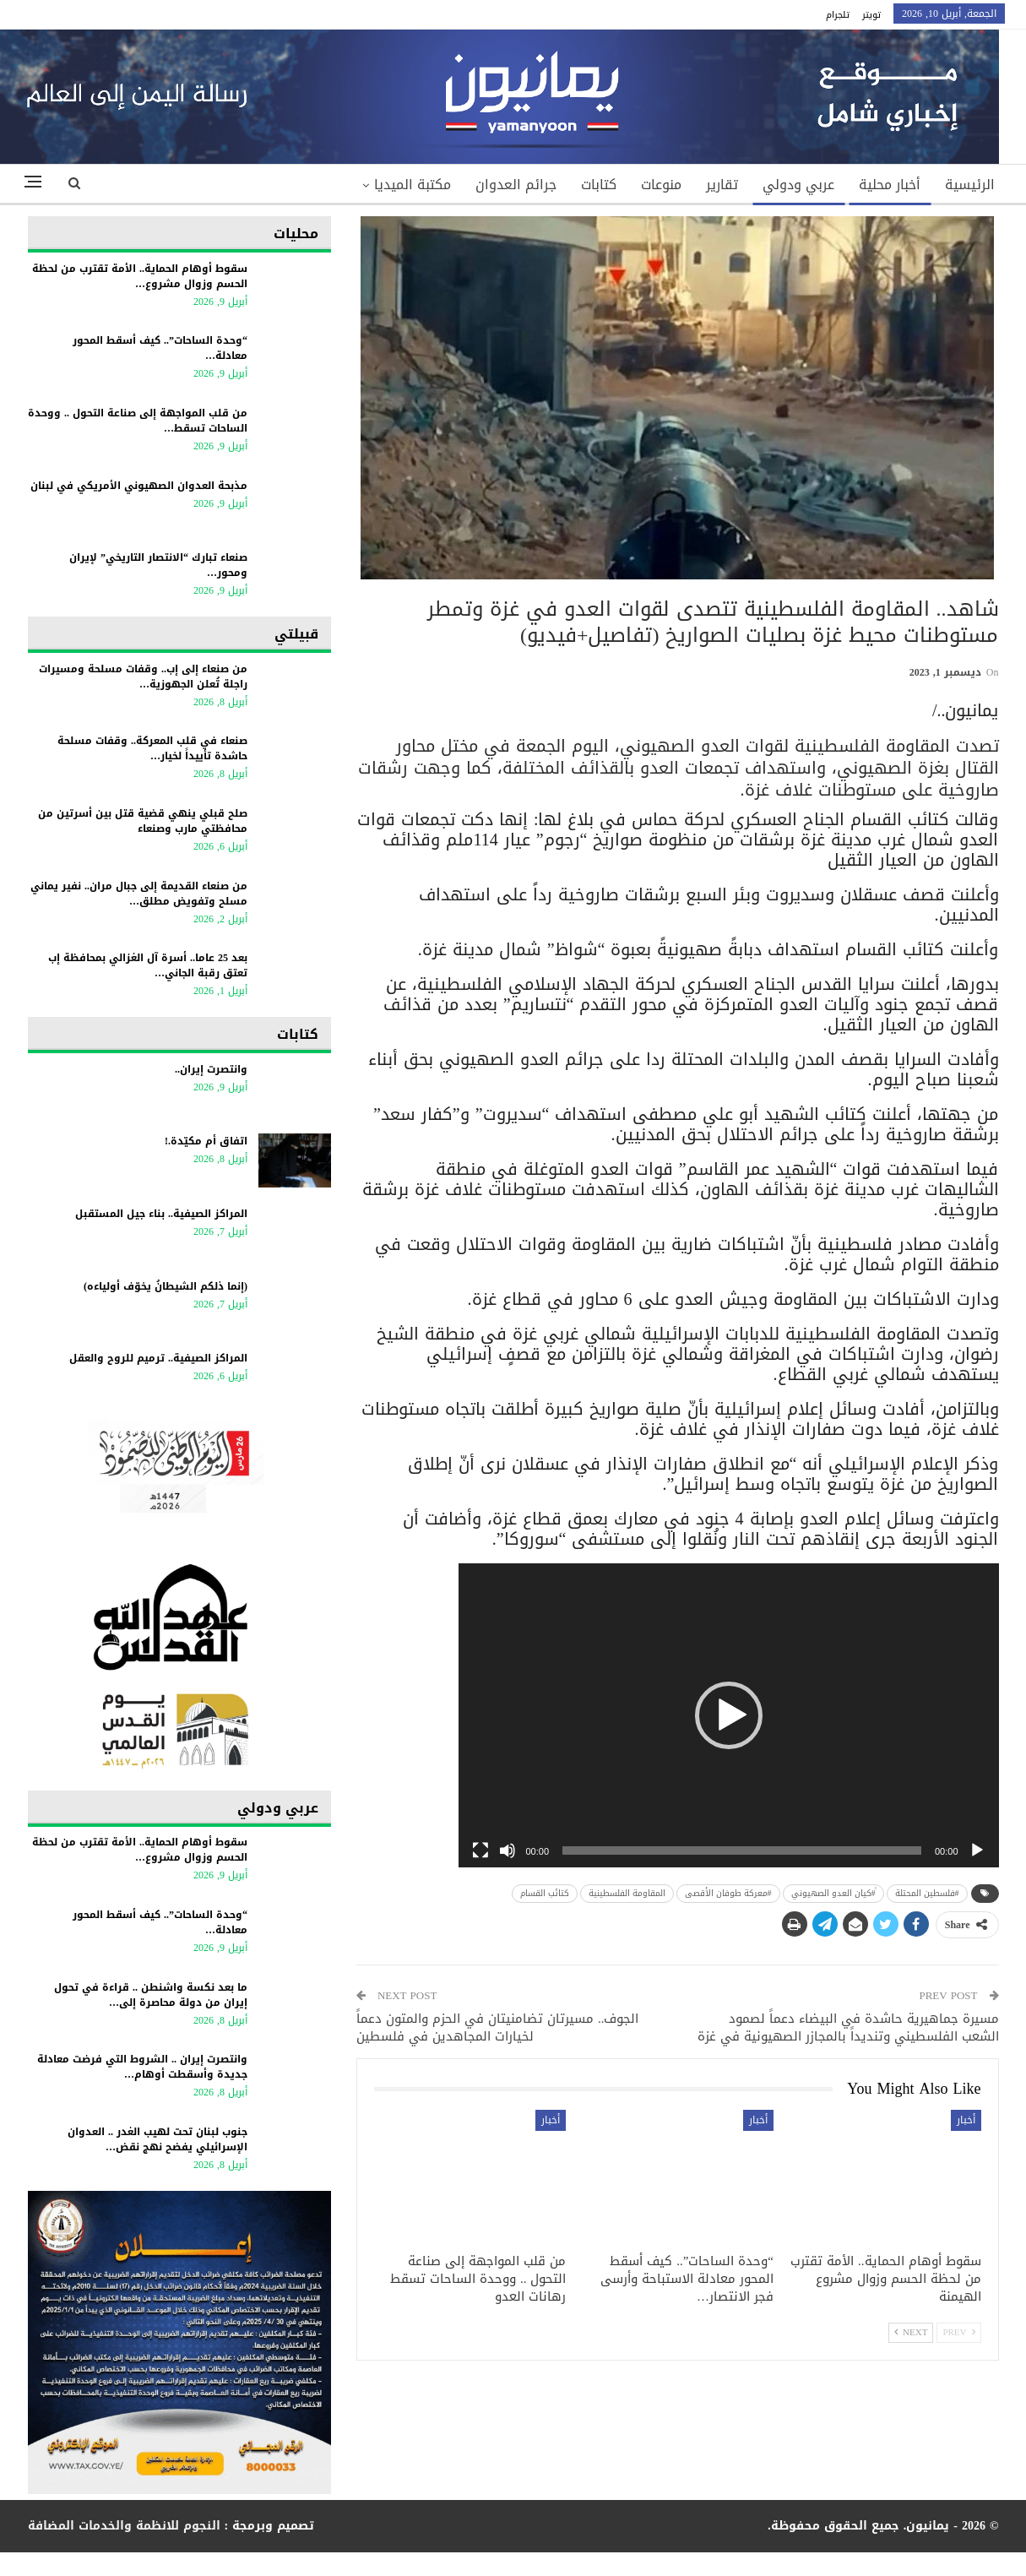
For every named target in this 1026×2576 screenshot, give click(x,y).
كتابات (598, 184)
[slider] (741, 1850)
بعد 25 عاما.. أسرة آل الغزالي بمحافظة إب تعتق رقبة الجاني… (147, 965)
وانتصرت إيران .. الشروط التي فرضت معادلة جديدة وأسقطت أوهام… (142, 2067)
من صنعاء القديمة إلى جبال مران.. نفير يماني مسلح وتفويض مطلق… (138, 893)
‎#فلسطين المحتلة (927, 1893)
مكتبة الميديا (412, 184)
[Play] (977, 1850)
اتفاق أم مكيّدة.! (206, 1141)
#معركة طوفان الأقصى (728, 1893)
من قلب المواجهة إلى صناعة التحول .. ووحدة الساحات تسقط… (137, 420)
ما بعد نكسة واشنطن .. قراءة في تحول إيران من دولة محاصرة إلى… (150, 1995)
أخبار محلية (889, 184)
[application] (729, 1715)
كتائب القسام (544, 1893)
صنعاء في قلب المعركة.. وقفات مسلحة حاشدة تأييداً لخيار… (152, 748)
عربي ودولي (798, 184)
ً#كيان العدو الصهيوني (833, 1893)
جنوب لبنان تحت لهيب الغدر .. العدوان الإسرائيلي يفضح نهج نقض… (157, 2139)
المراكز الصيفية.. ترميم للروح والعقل (158, 1358)
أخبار (966, 2120)
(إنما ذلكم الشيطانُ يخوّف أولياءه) (165, 1286)
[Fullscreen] (480, 1850)
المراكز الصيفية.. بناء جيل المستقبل (161, 1213)
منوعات (661, 184)
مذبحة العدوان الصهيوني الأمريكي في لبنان (138, 485)
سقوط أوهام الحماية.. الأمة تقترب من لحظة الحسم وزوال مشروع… (139, 276)
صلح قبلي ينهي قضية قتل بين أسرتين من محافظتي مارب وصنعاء (142, 821)
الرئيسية (970, 184)
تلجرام (838, 15)
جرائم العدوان (515, 184)
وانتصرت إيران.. (211, 1069)
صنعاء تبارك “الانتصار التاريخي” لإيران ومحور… (158, 565)
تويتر (871, 15)
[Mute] (507, 1850)
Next (910, 2332)
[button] (729, 1715)
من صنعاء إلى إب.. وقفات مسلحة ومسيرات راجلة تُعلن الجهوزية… (143, 676)
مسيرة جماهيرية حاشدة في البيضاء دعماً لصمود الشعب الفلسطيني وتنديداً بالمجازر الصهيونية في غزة (848, 2027)
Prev (958, 2332)
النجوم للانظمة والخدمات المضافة (124, 2525)
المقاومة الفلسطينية (627, 1893)
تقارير (722, 184)
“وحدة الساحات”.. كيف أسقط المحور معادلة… (160, 348)
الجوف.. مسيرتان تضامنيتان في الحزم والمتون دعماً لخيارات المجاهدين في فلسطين (497, 2027)
